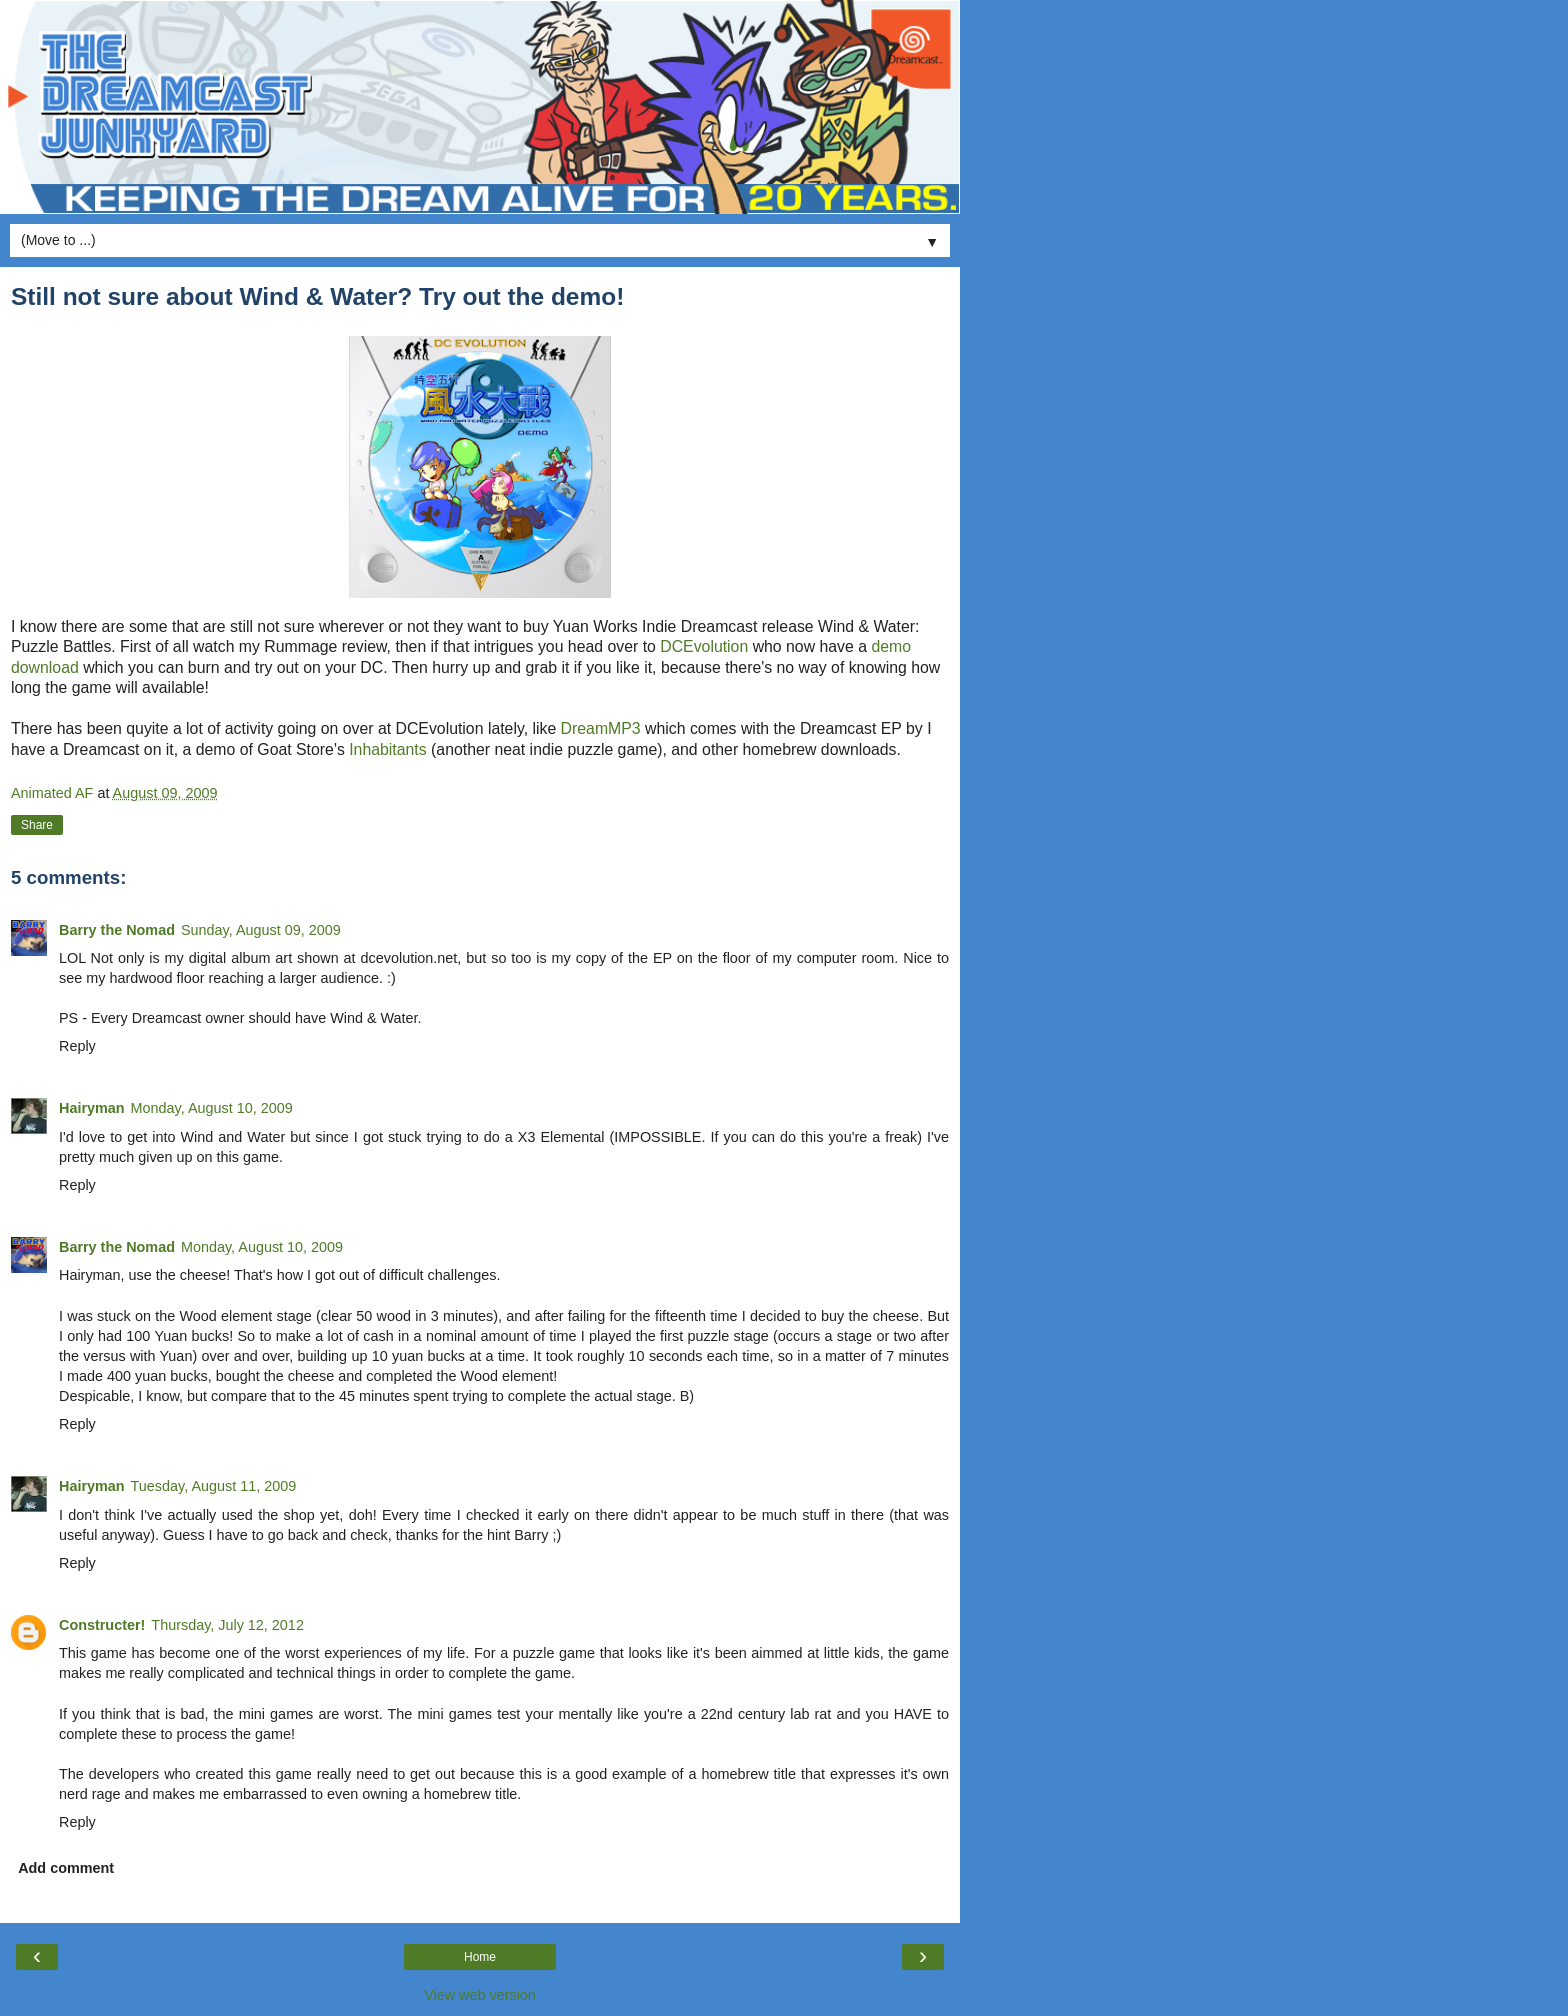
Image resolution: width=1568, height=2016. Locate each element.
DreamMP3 (601, 728)
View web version (480, 1995)
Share (37, 825)
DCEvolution (706, 646)
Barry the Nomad (117, 930)
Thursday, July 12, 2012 (227, 1625)
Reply (77, 1046)
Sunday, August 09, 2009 (261, 930)
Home (480, 1957)
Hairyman (92, 1108)
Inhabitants (390, 749)
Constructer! (102, 1625)
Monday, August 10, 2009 (212, 1108)
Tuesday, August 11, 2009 (214, 1486)
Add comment (66, 1868)
